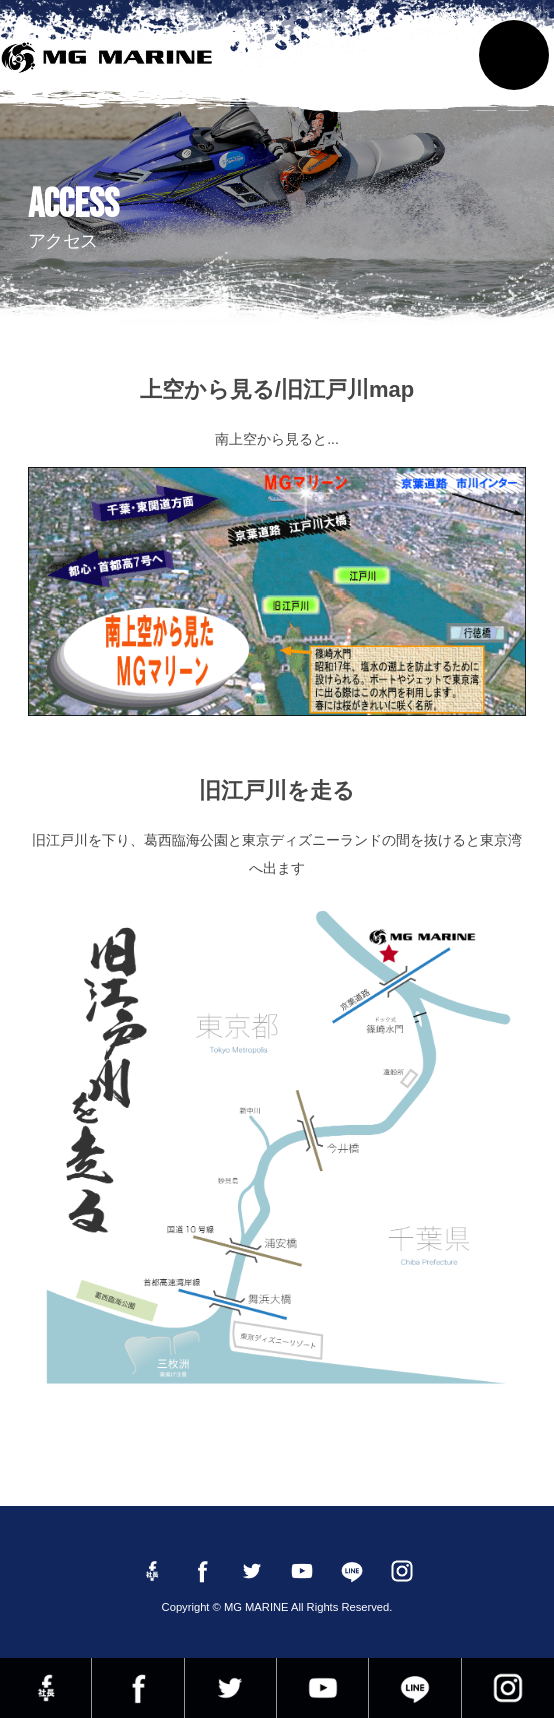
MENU (514, 55)
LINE (414, 1688)
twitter (230, 1688)
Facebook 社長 (45, 1688)
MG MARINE (111, 65)
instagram (508, 1688)
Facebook (137, 1688)
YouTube (322, 1688)
